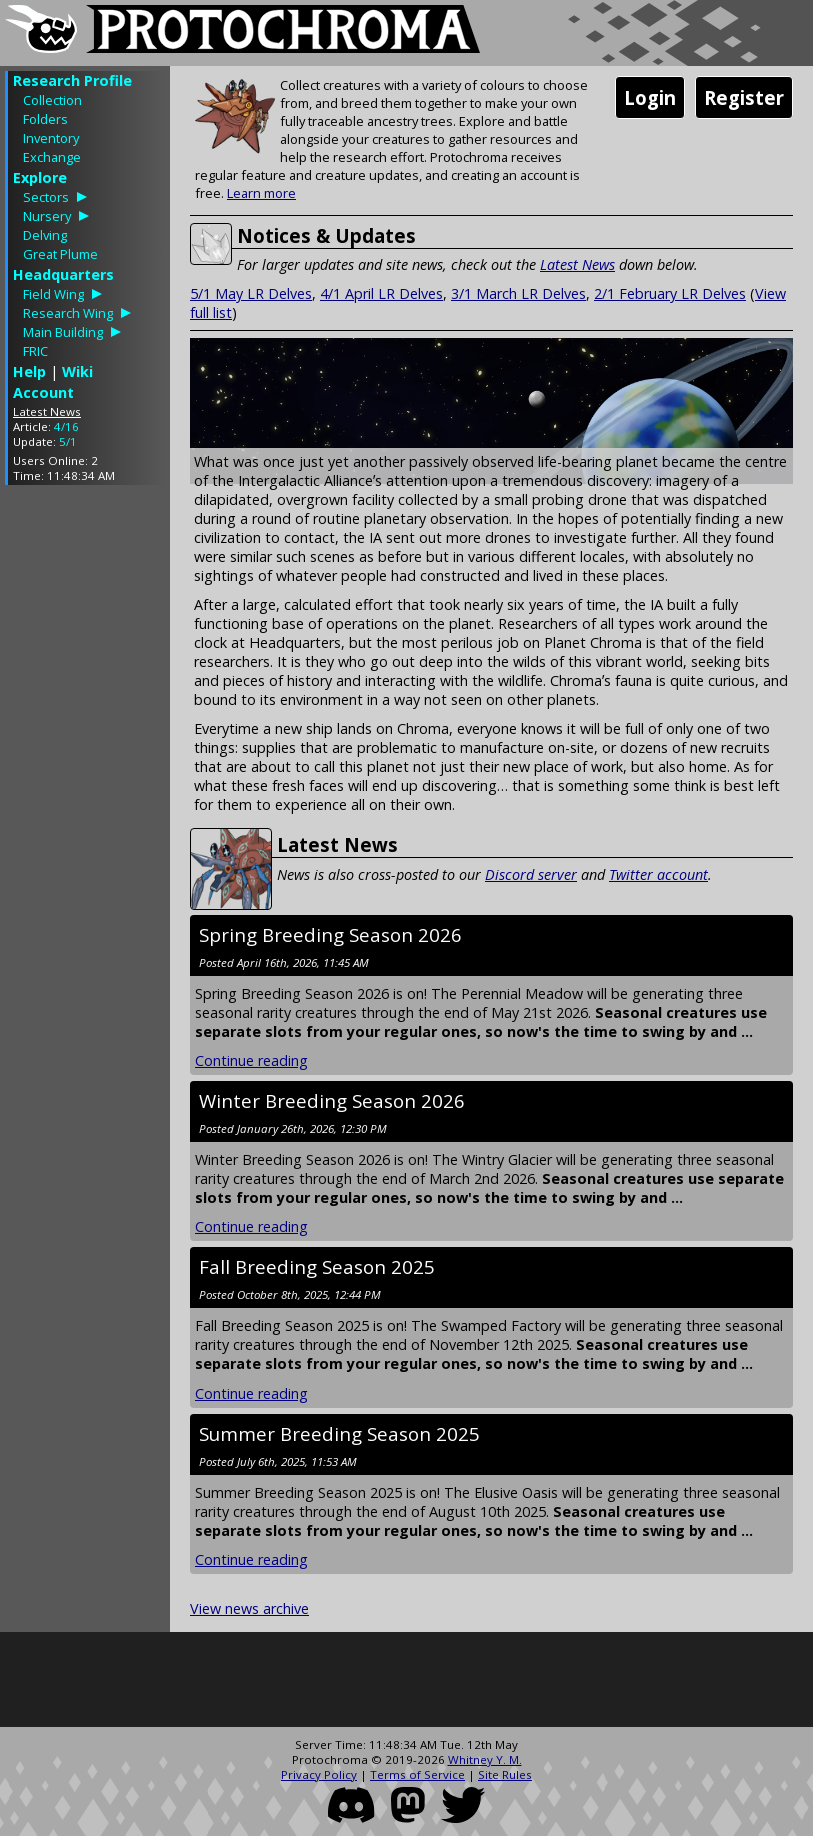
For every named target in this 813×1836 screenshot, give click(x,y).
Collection (52, 100)
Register (744, 97)
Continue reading (251, 1060)
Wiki (77, 371)
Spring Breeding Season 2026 (330, 934)
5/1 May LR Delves (251, 293)
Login (650, 97)
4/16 (66, 426)
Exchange (52, 157)
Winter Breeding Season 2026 (332, 1100)
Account (43, 392)
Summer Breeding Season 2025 (339, 1433)
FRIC (35, 351)
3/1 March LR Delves (518, 293)
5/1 (68, 441)
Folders (45, 119)
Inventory (51, 138)
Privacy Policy (319, 1774)
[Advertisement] (85, 800)
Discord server (531, 874)
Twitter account (658, 874)
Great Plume (60, 254)
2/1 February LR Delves (670, 293)
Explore (40, 177)
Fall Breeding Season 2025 (317, 1266)
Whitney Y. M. (485, 1759)
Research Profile (72, 80)
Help (29, 371)
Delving (45, 235)
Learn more (261, 193)
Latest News (577, 264)
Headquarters (63, 274)
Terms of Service (417, 1774)
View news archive (249, 1608)
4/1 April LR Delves (381, 293)
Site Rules (505, 1774)
